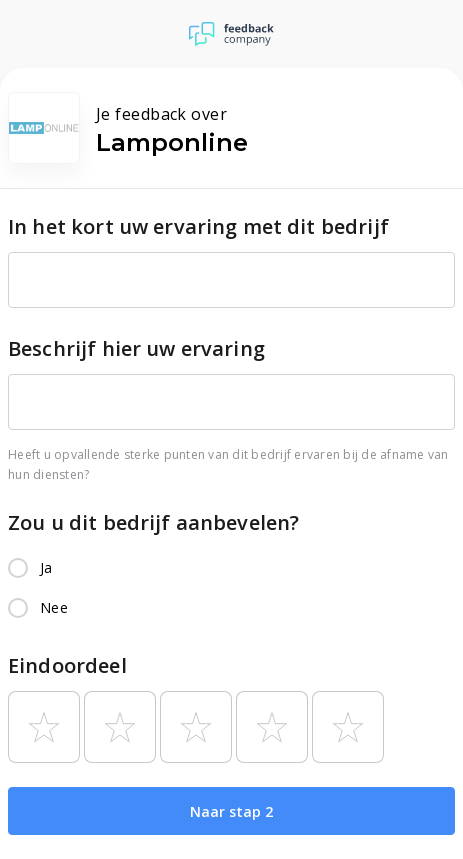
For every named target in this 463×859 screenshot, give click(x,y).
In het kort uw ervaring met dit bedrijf (198, 226)
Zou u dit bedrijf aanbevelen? (153, 522)
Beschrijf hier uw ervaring (136, 348)
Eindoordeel (67, 665)
